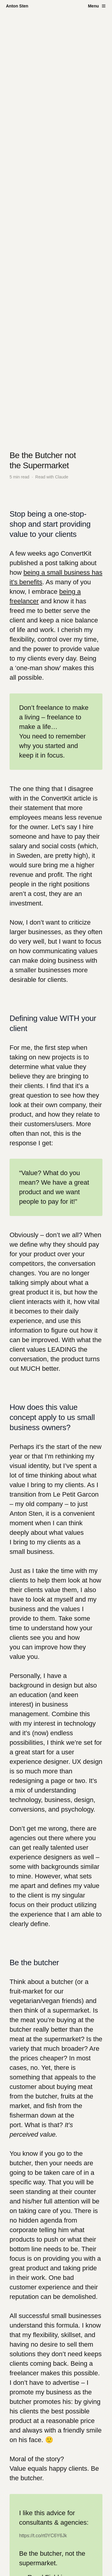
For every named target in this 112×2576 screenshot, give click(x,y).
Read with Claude (51, 477)
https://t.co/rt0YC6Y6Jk (43, 2535)
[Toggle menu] (97, 6)
